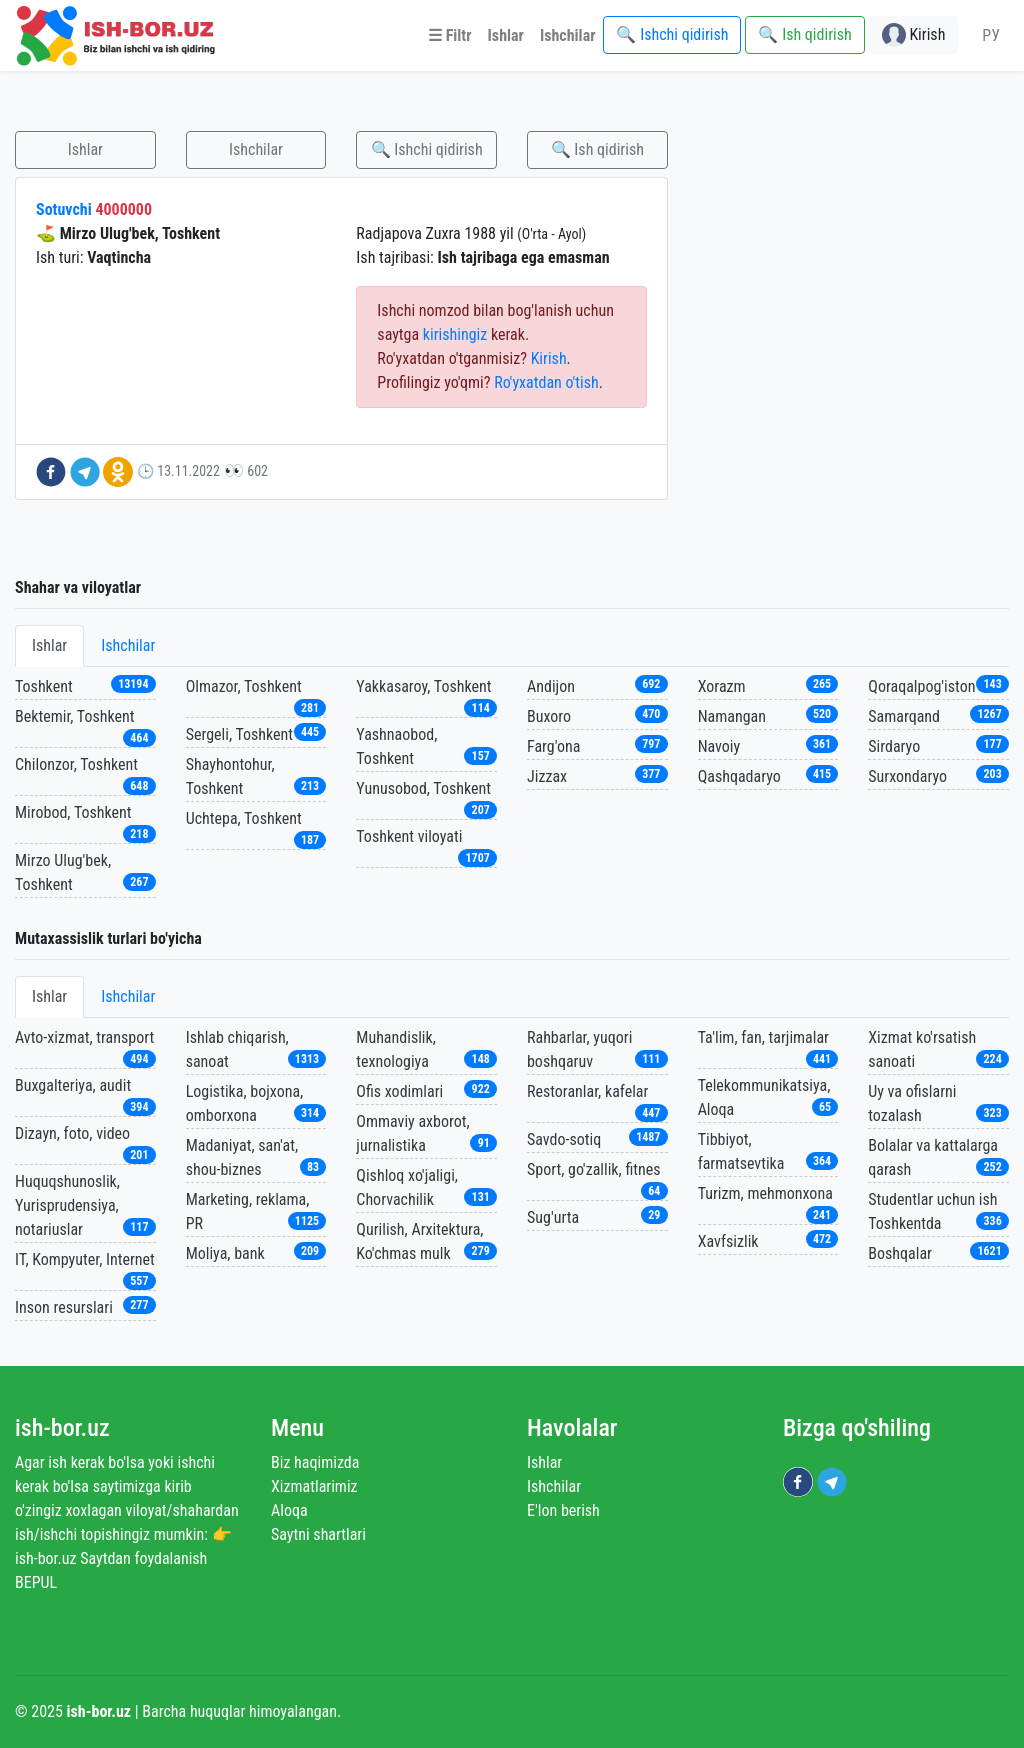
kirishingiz (455, 334)
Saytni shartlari (318, 1534)
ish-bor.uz (62, 1428)
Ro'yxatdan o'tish (546, 382)
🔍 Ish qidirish (597, 149)
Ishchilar (256, 149)
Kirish (549, 358)
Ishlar (85, 149)
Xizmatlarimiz (314, 1486)
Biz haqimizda (315, 1462)
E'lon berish (563, 1510)
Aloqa (289, 1510)
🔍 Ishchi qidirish (427, 149)
